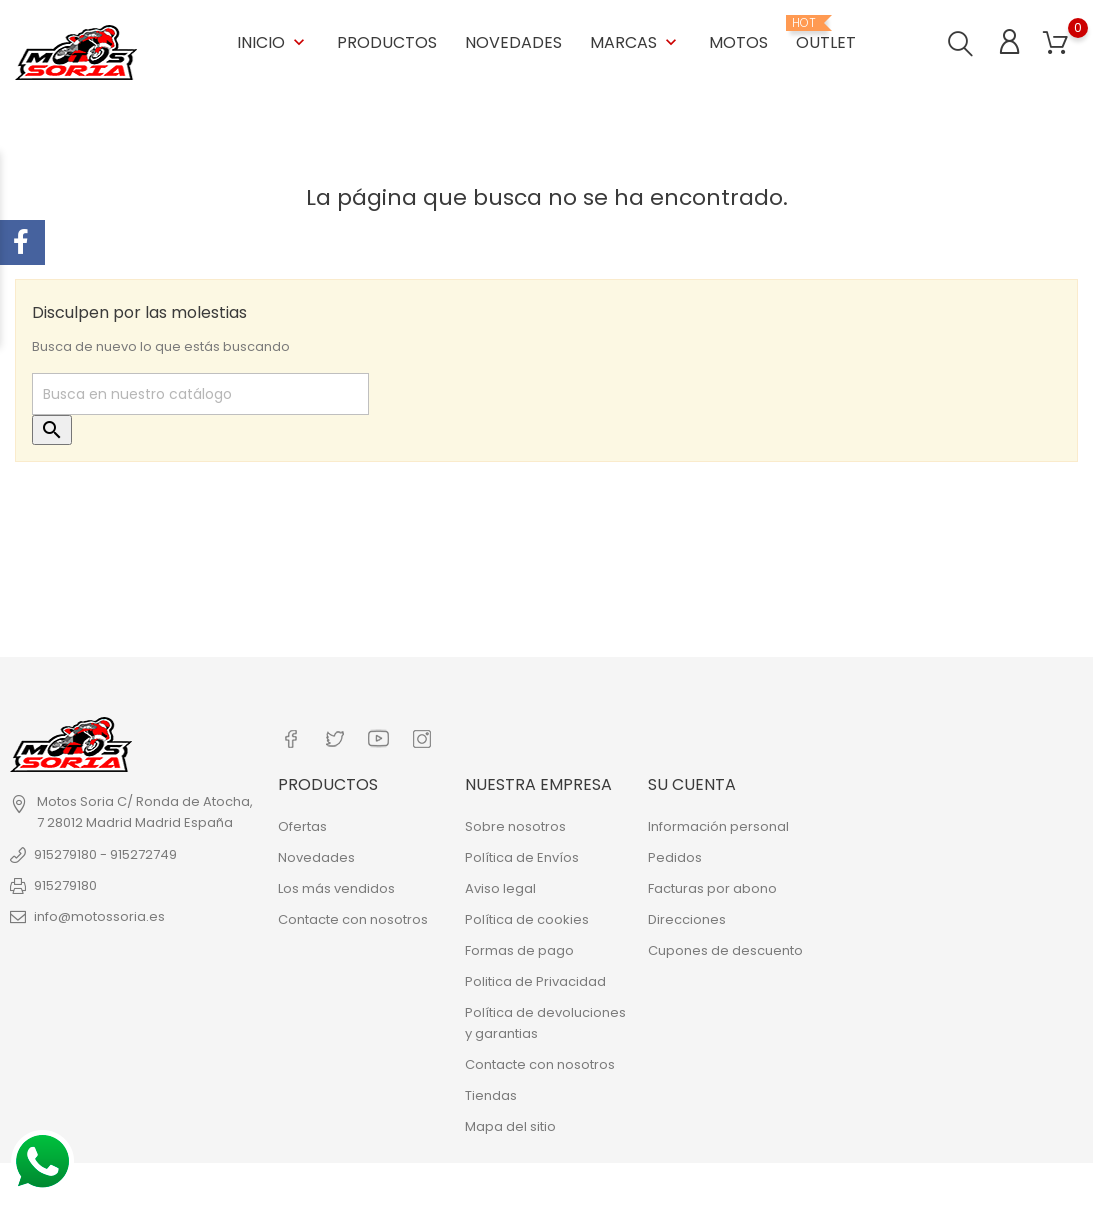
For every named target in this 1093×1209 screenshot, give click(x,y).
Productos (387, 39)
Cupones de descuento (725, 945)
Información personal (718, 821)
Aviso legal (500, 883)
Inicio (273, 39)
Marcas (635, 39)
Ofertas (302, 821)
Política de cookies (527, 914)
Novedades (513, 39)
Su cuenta (692, 780)
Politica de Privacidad (535, 976)
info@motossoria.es (99, 914)
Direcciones (687, 914)
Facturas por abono (712, 883)
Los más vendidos (336, 883)
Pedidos (675, 852)
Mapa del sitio (510, 1121)
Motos (738, 39)
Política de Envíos (522, 852)
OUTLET (826, 32)
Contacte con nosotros (353, 914)
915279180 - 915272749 (105, 852)
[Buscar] (200, 393)
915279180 (65, 883)
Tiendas (491, 1090)
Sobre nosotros (515, 821)
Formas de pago (519, 945)
